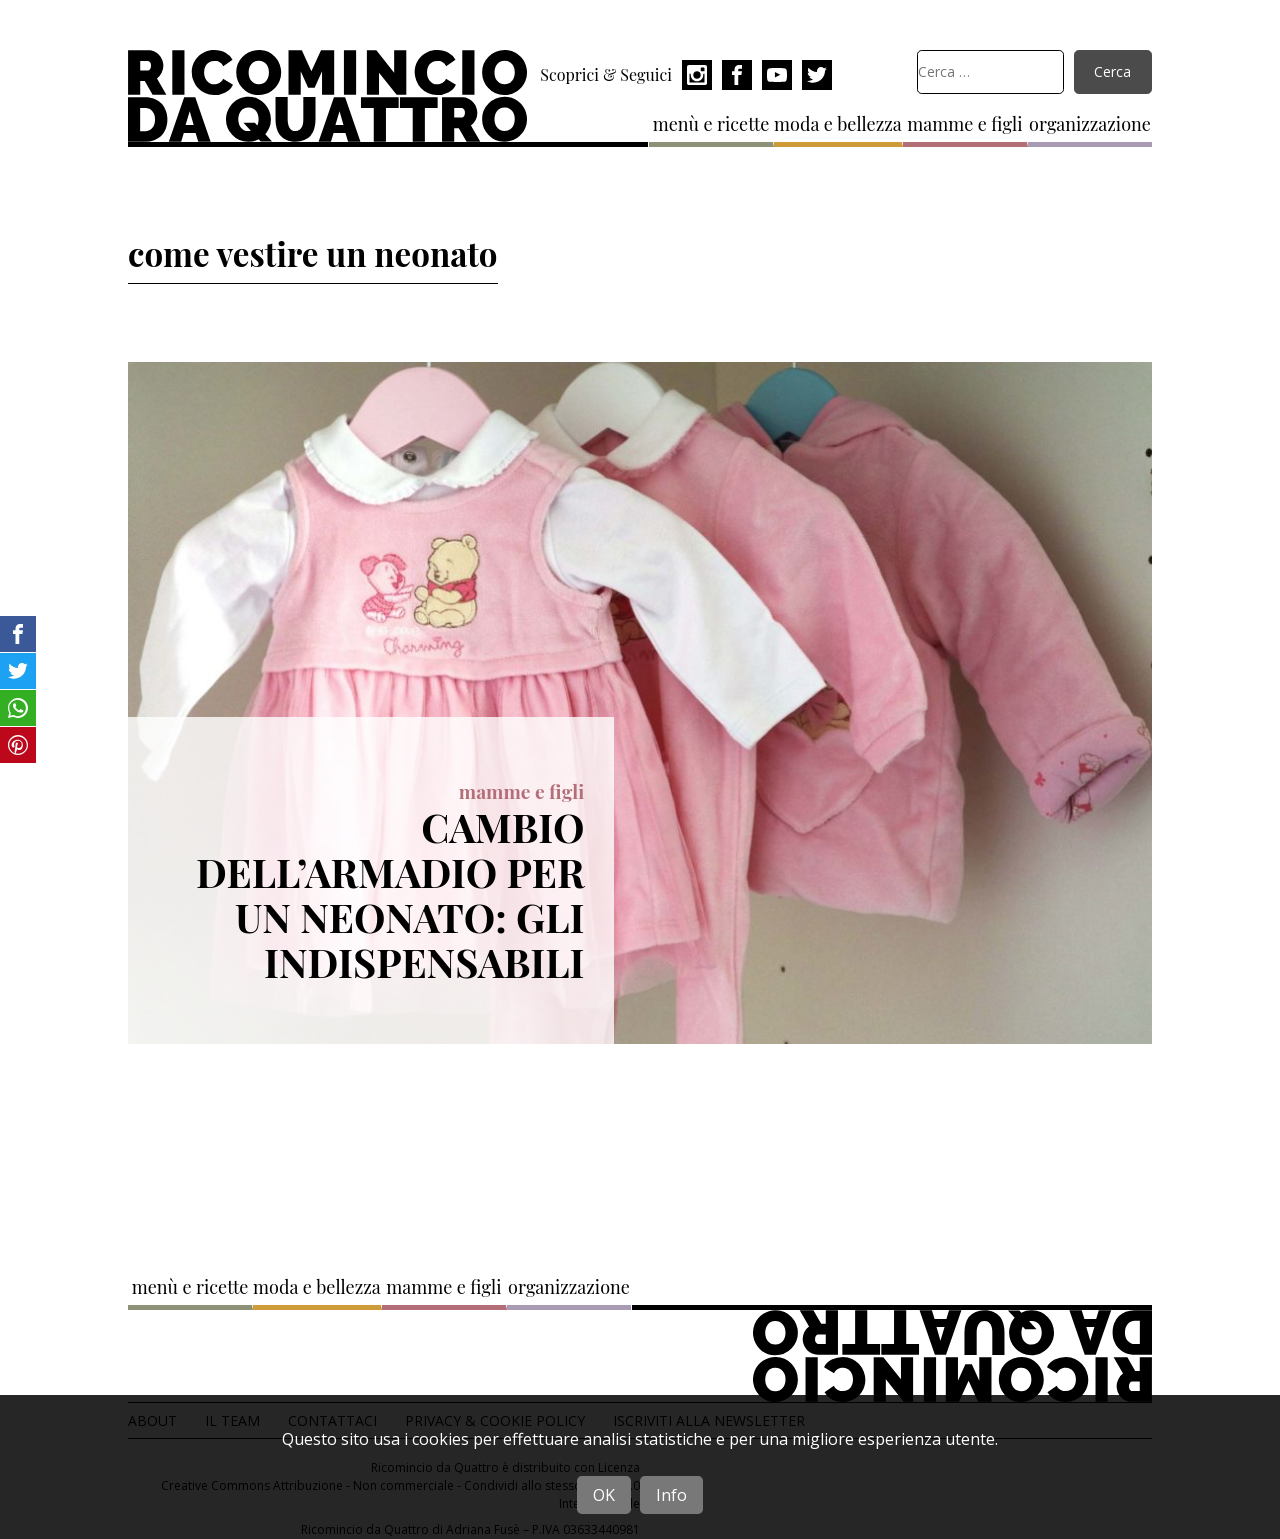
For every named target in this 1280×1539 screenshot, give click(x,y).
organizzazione (1090, 124)
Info (671, 1495)
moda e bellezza (838, 124)
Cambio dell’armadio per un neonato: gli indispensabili (390, 893)
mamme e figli (964, 124)
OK (604, 1495)
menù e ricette (711, 124)
